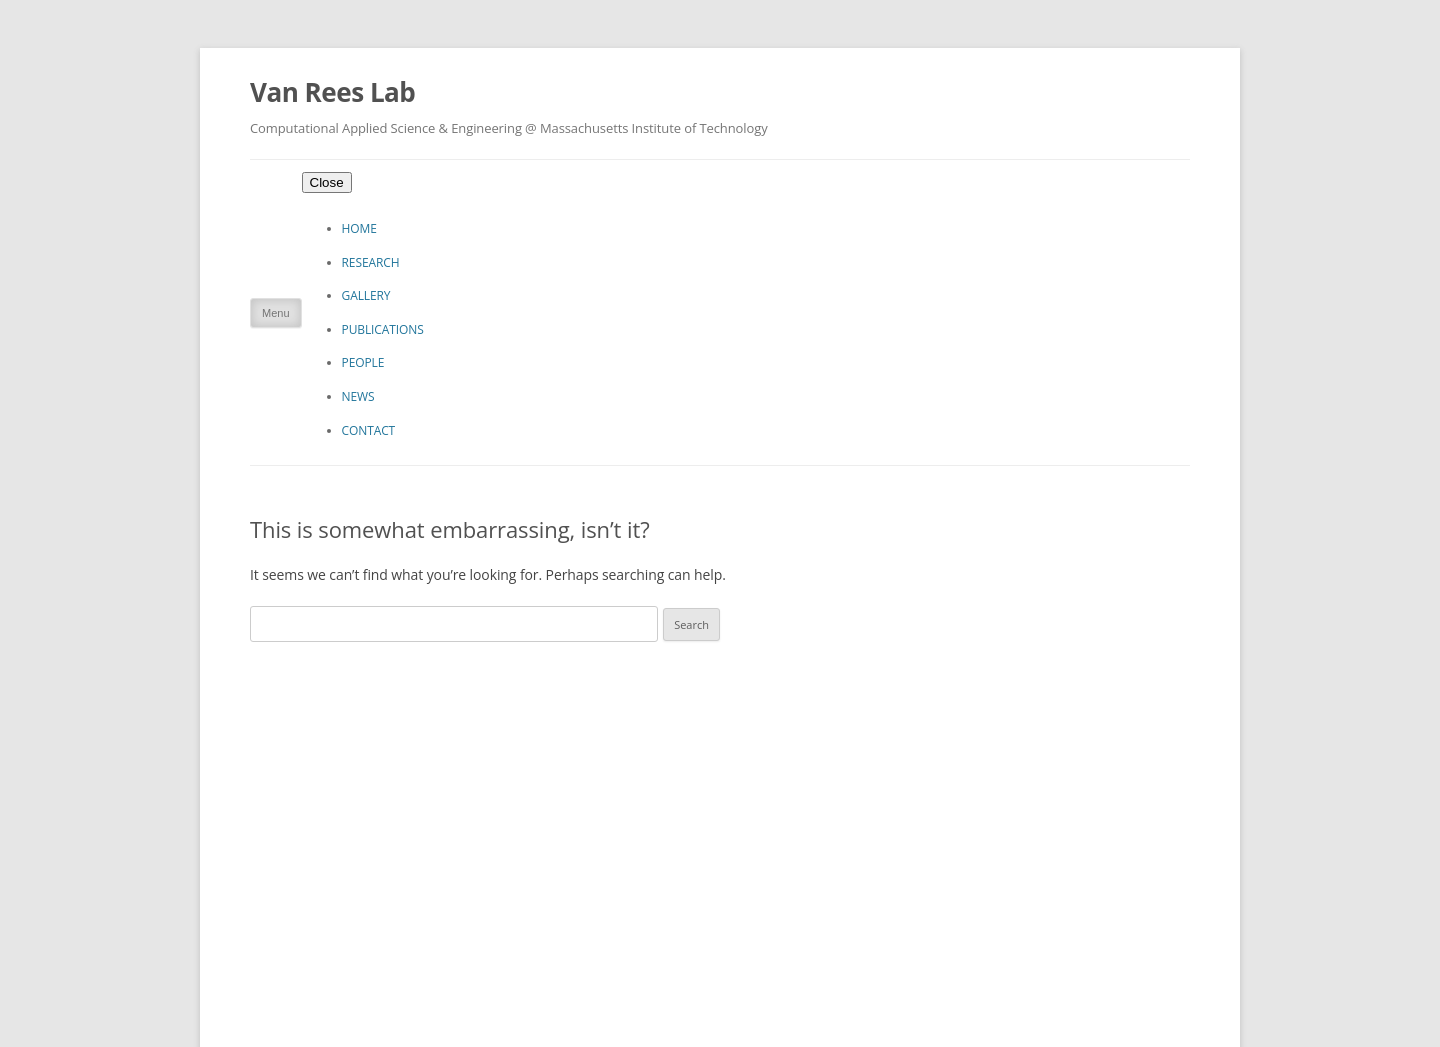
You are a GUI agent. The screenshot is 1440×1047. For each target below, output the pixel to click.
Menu (276, 313)
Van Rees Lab (332, 92)
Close (327, 182)
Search (691, 624)
